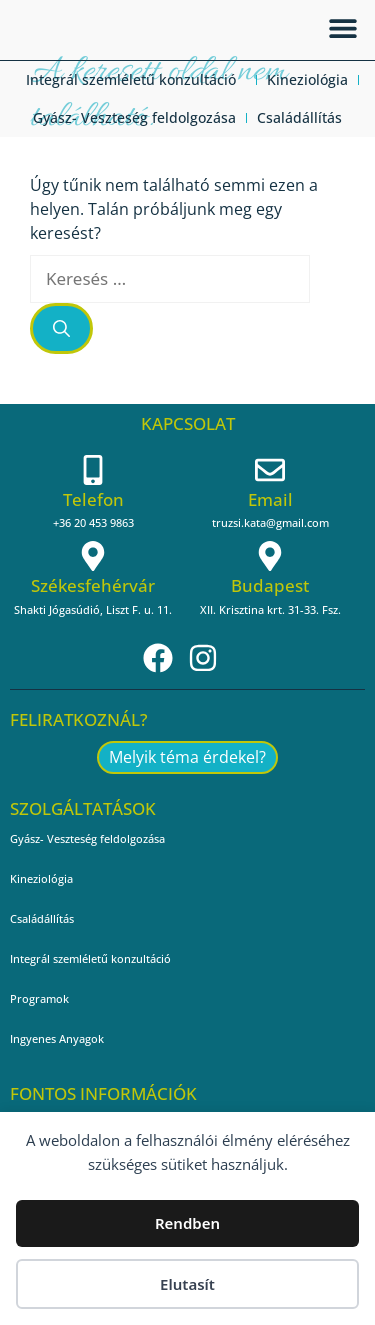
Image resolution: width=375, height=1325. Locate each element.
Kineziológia (307, 79)
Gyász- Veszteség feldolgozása (134, 117)
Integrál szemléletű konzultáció (136, 80)
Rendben (187, 1223)
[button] (342, 27)
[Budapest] (270, 556)
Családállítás (299, 117)
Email (270, 499)
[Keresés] (61, 329)
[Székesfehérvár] (93, 556)
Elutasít (187, 1284)
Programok (39, 998)
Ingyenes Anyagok (57, 1038)
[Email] (270, 470)
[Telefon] (93, 470)
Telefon (93, 499)
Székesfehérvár (93, 585)
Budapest (270, 585)
